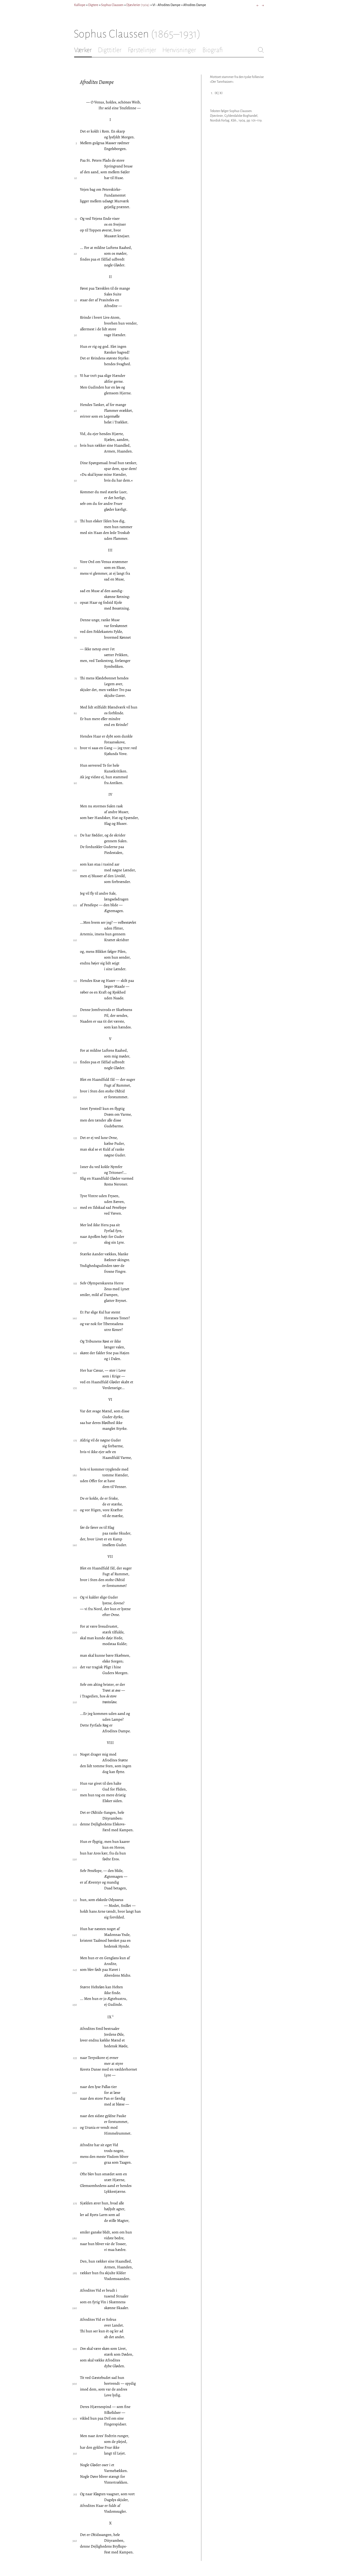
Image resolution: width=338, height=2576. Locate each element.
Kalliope (79, 5)
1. (212, 93)
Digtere (93, 5)
